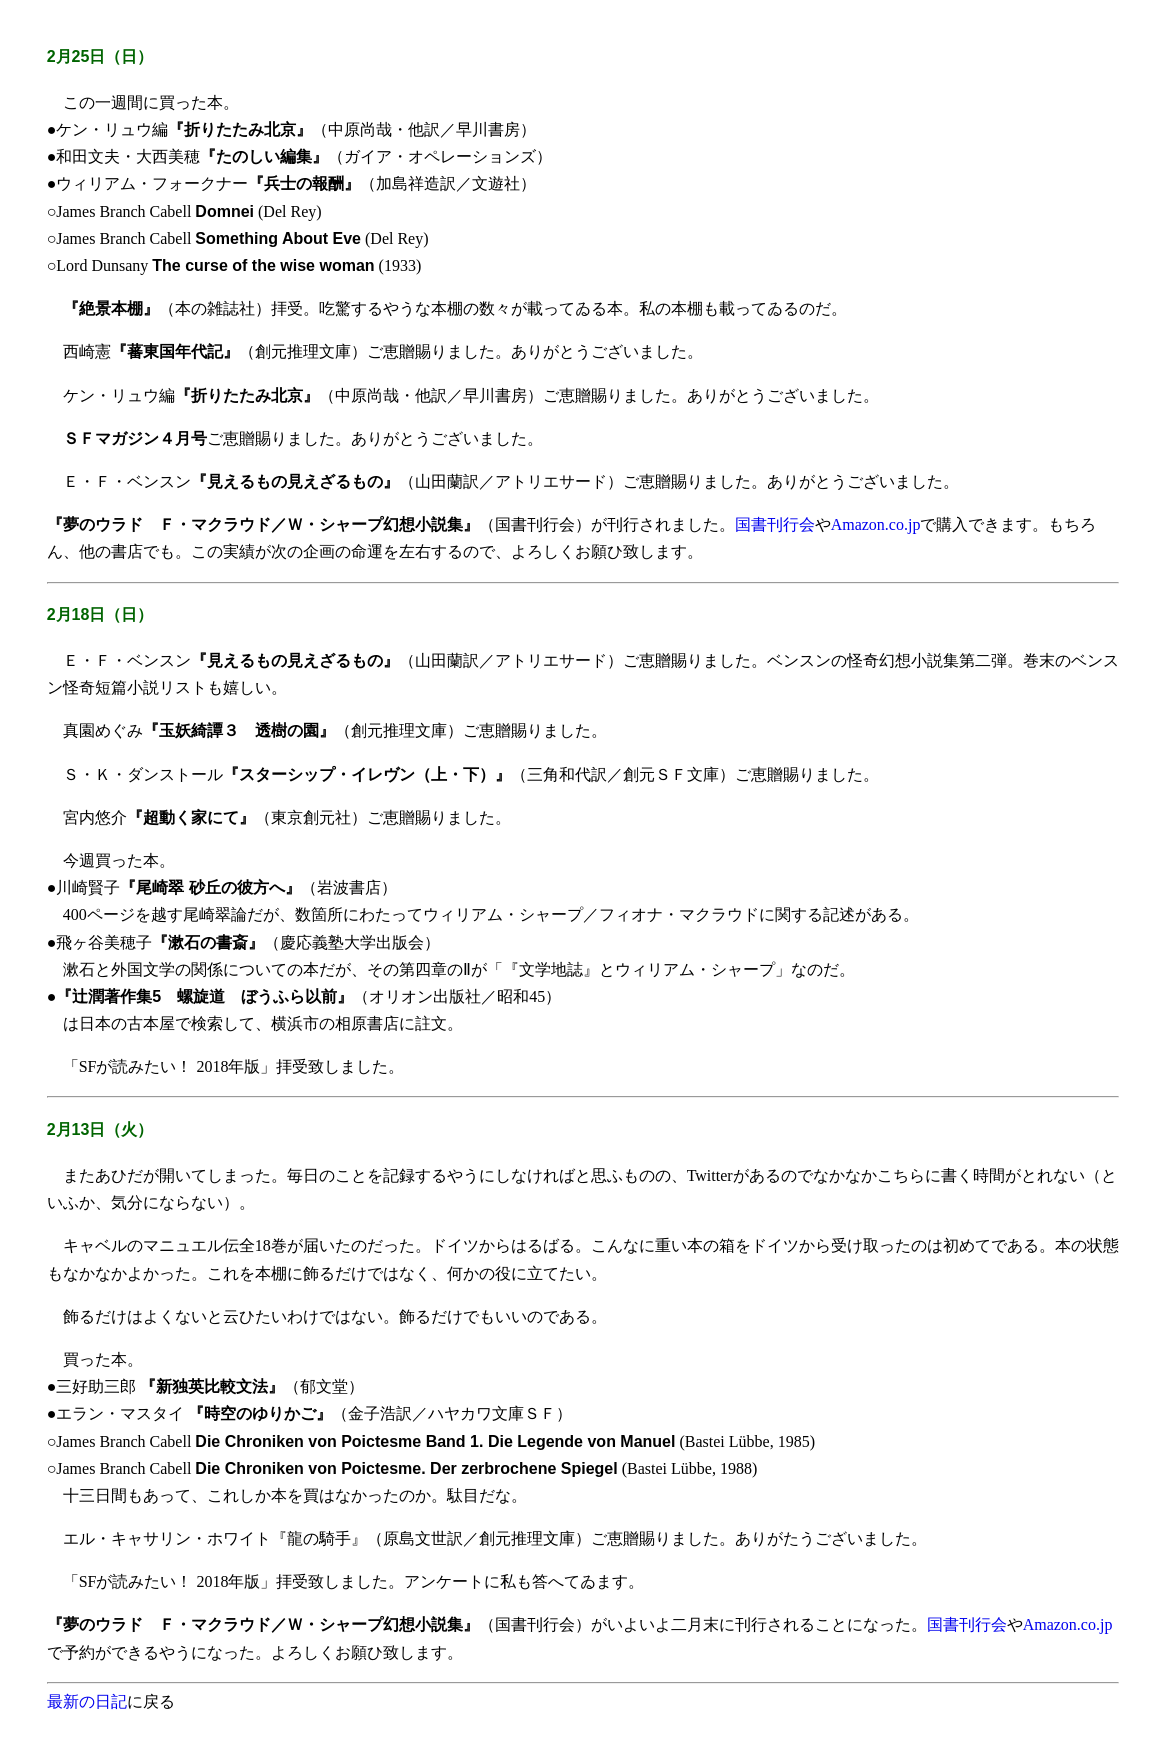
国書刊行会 (775, 524)
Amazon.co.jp (876, 524)
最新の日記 (87, 1701)
